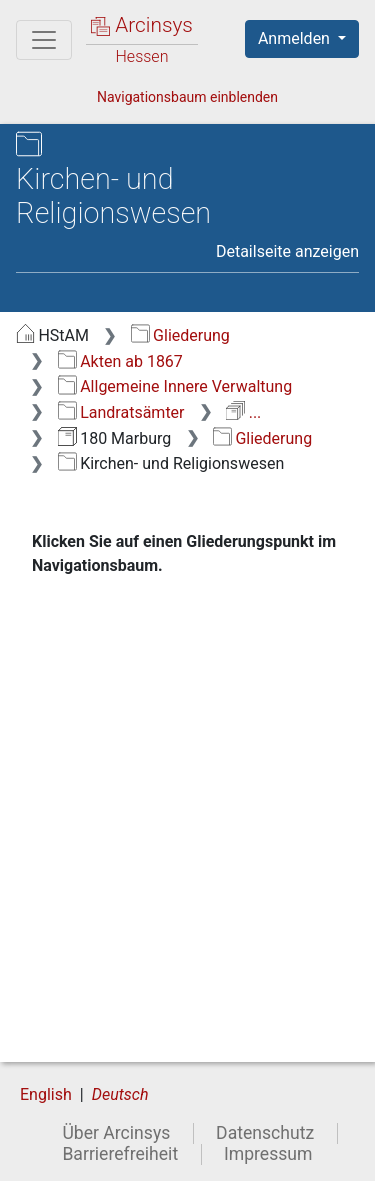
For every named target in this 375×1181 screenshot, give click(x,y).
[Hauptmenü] (44, 40)
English (46, 1094)
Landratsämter (121, 412)
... (243, 412)
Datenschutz (265, 1133)
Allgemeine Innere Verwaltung (175, 386)
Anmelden (296, 38)
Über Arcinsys (116, 1133)
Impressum (268, 1154)
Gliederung (180, 335)
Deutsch (120, 1094)
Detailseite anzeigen (287, 251)
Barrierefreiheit (120, 1154)
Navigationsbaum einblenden (187, 97)
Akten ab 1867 (120, 361)
